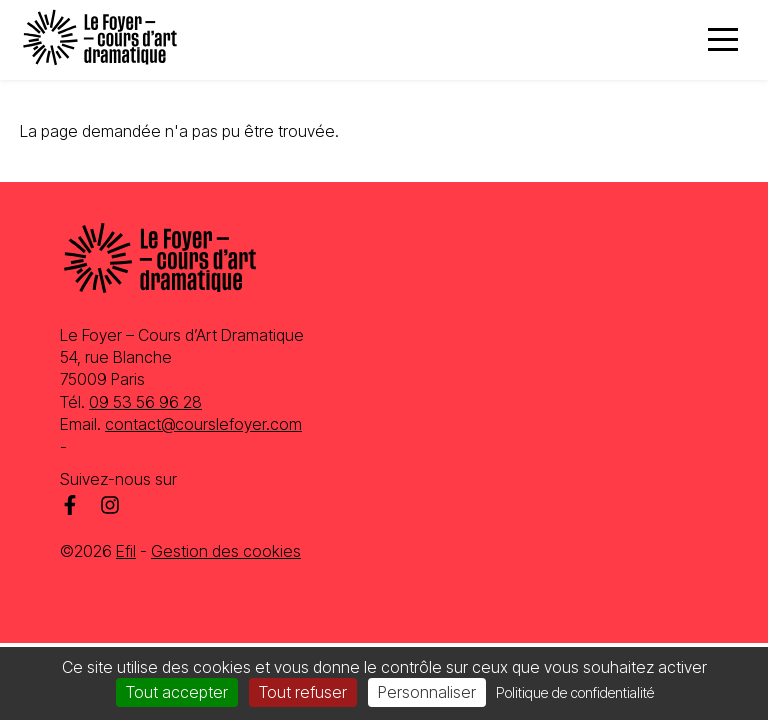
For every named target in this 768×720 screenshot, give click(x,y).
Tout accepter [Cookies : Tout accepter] (177, 692)
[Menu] (723, 40)
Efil (126, 551)
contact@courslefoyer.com (203, 424)
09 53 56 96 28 (145, 402)
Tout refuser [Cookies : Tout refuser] (303, 692)
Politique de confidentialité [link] (575, 692)
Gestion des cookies (226, 551)
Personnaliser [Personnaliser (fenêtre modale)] (427, 692)
